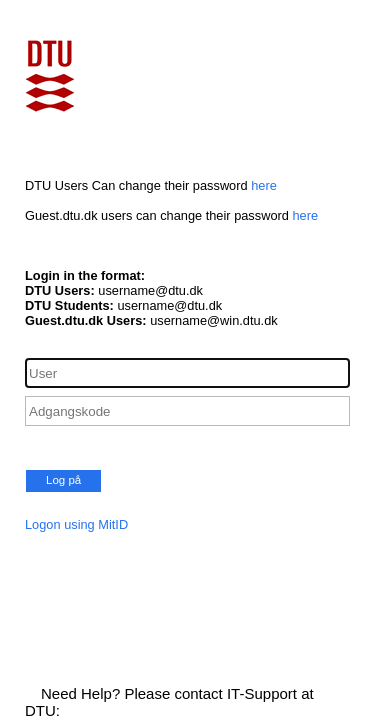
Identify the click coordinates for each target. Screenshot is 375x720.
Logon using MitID (76, 524)
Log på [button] (63, 480)
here (264, 185)
